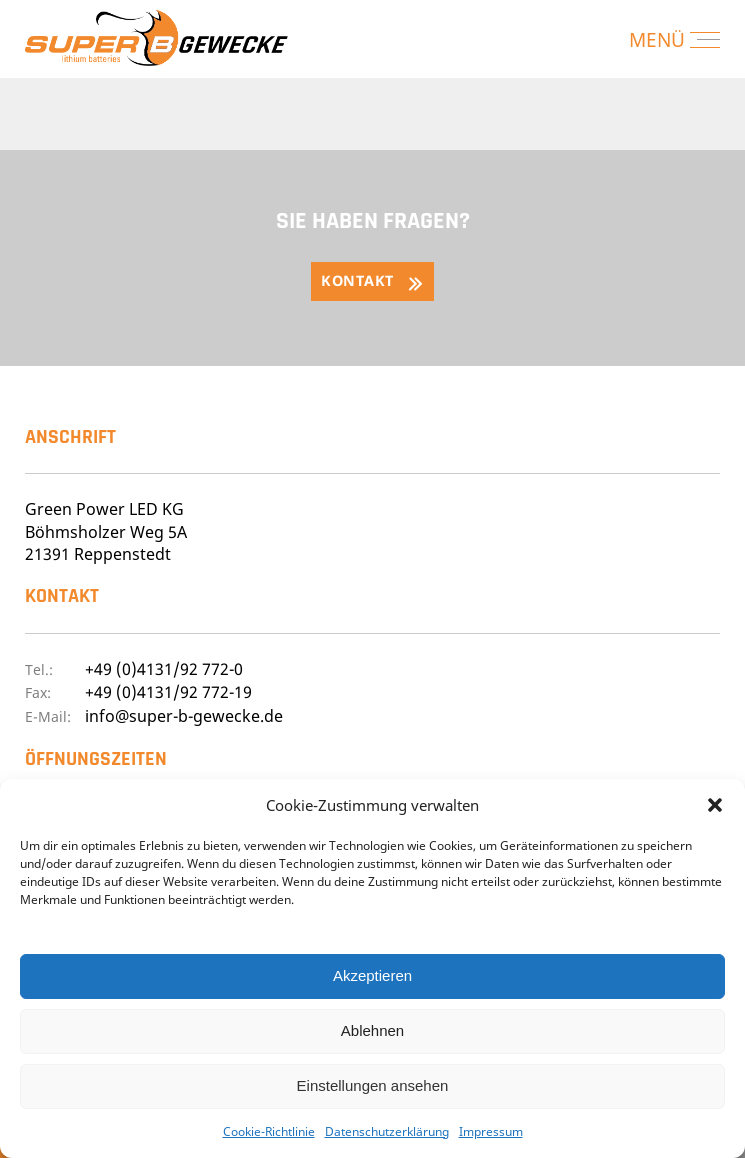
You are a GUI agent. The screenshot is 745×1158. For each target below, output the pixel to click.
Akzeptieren (372, 975)
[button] (715, 805)
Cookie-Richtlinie (269, 1131)
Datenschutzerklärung (387, 1131)
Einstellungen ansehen (373, 1085)
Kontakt (357, 280)
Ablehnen (372, 1030)
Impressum (491, 1131)
